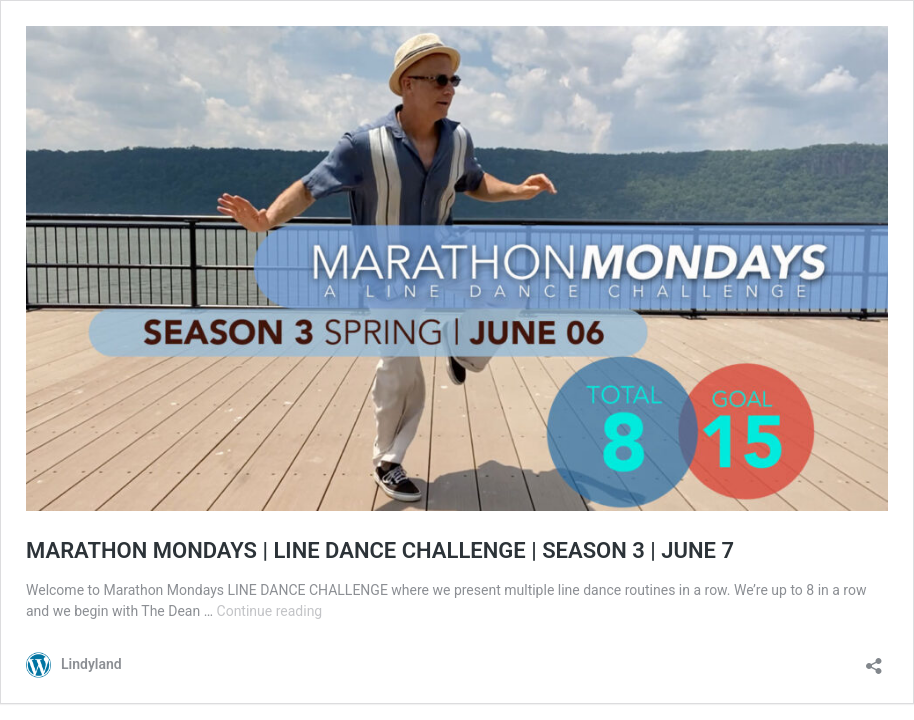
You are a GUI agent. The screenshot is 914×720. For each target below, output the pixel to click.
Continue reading (270, 611)
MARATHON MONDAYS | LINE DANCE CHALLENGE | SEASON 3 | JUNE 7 (380, 550)
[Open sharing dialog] (874, 659)
